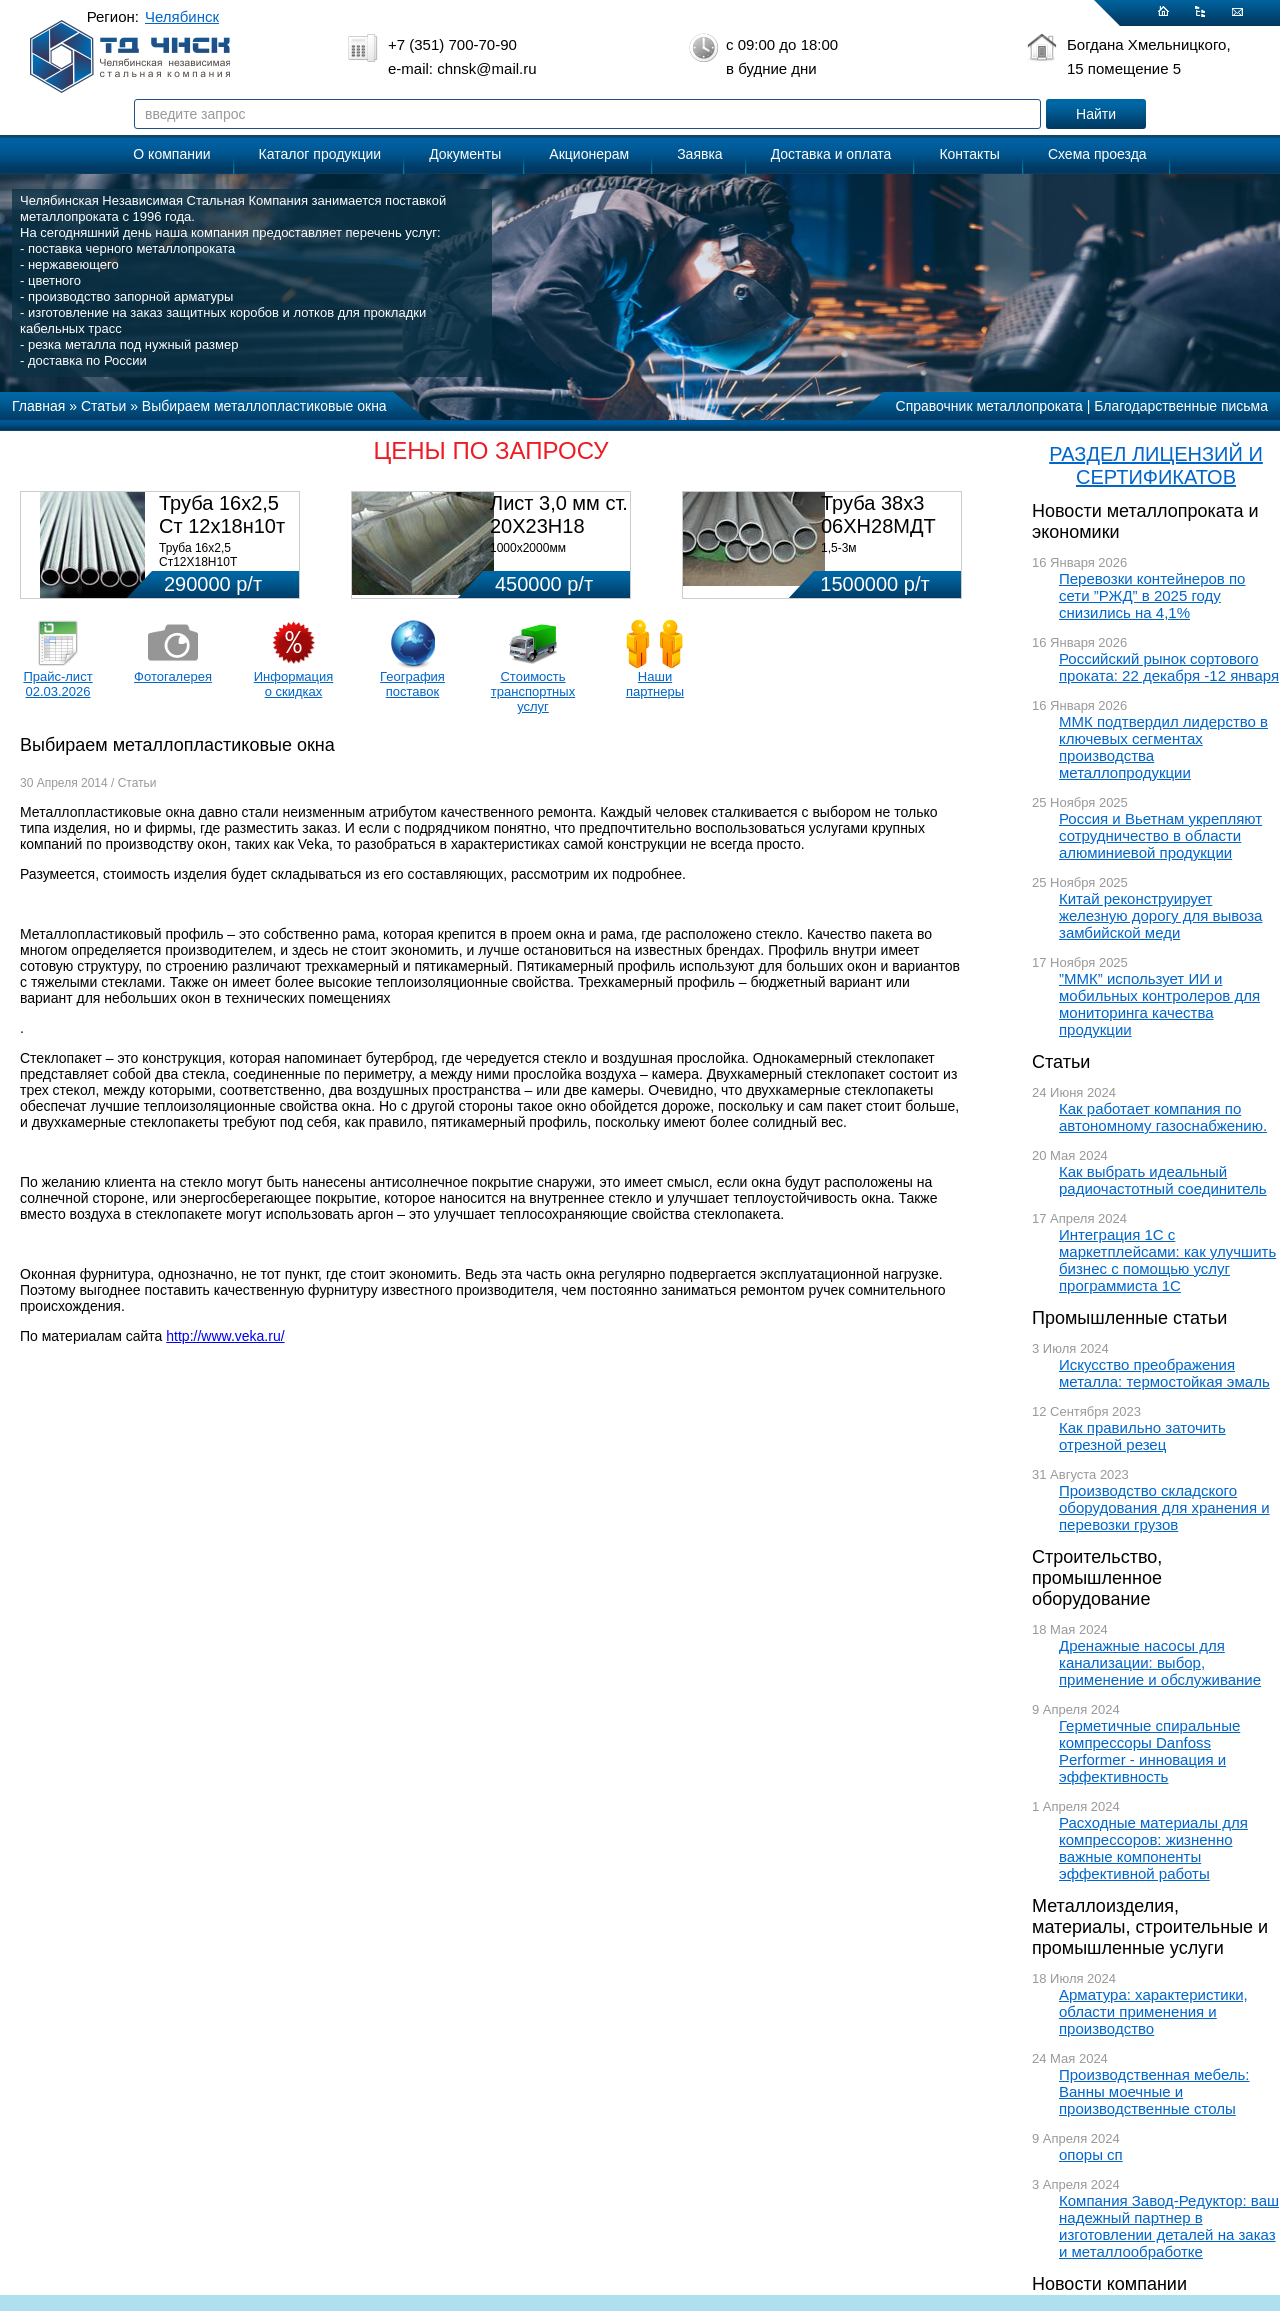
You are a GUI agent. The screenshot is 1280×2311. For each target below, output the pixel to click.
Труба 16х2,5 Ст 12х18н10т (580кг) (222, 526)
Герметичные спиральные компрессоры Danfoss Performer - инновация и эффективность (1149, 1751)
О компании (171, 154)
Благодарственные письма (1181, 406)
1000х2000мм (528, 548)
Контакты (969, 154)
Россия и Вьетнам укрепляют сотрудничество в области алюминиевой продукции (1160, 835)
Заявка (699, 154)
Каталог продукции (320, 154)
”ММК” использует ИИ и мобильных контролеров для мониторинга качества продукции (1159, 1004)
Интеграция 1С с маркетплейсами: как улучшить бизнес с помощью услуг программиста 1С (1167, 1260)
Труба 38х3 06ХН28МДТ (878, 514)
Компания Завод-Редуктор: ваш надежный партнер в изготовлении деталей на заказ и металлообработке (1169, 2226)
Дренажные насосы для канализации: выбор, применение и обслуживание (1160, 1662)
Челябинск (182, 16)
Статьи (1061, 1062)
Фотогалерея (173, 676)
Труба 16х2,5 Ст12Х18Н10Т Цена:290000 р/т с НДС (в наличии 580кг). (223, 569)
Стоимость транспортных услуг (533, 691)
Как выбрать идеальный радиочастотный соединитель (1163, 1180)
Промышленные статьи (1129, 1318)
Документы (465, 154)
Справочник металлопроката (989, 406)
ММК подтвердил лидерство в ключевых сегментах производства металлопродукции (1163, 747)
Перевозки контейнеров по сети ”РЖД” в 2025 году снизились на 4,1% (1152, 595)
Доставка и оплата (831, 154)
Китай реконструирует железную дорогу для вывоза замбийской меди (1160, 915)
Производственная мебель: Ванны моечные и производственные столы (1154, 2091)
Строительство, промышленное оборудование (1097, 1578)
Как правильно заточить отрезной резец (1142, 1436)
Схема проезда (1097, 154)
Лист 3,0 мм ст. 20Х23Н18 (559, 514)
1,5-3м (839, 548)
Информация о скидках (294, 684)
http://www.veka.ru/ (225, 1336)
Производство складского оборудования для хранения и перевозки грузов (1164, 1507)
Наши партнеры (655, 684)
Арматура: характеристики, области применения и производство (1153, 2011)
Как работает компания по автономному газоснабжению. (1163, 1117)
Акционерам (589, 154)
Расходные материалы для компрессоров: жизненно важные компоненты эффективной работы (1153, 1848)
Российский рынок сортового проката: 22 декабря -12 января (1169, 667)
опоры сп (1091, 2154)
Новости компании (1109, 2284)
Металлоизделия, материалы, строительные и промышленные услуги (1150, 1927)
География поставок (412, 684)
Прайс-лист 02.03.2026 (57, 684)
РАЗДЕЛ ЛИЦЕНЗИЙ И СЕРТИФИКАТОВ (1156, 465)
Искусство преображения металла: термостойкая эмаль (1164, 1373)
